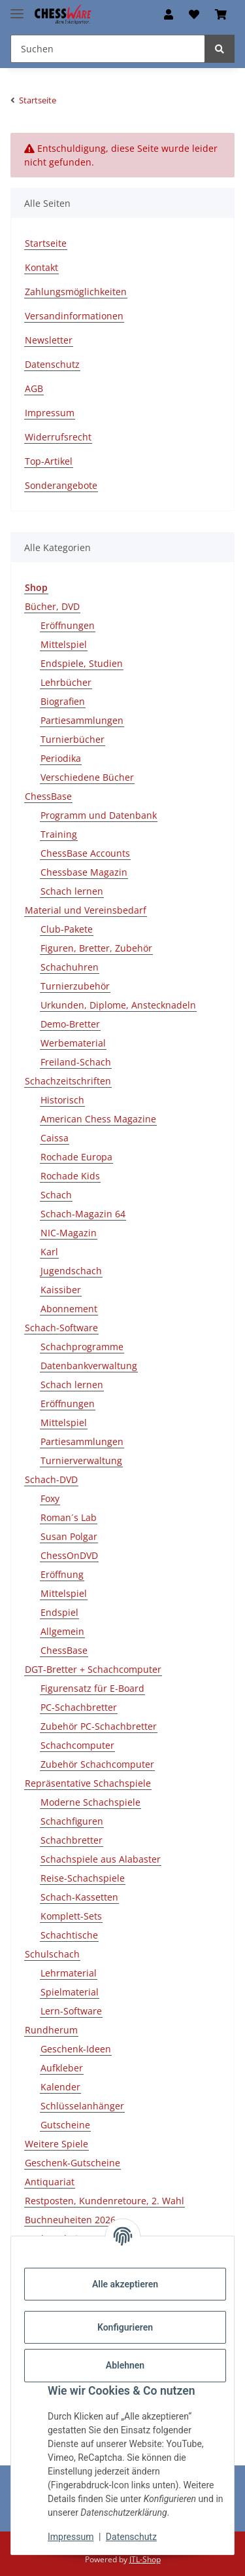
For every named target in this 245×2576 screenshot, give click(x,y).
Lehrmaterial (69, 1973)
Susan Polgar (69, 1536)
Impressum (70, 2536)
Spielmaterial (70, 1992)
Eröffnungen (68, 625)
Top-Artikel (49, 461)
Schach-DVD (51, 1479)
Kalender (60, 2087)
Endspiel (59, 1612)
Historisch (62, 1100)
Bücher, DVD (52, 606)
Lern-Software (71, 2011)
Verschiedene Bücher (87, 777)
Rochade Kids (70, 1176)
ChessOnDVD (69, 1555)
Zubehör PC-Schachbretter (99, 1726)
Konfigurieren (125, 2327)
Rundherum (51, 2030)
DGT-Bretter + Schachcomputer (93, 1669)
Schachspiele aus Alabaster (101, 1859)
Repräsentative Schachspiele (88, 1783)
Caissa (55, 1138)
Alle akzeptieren (125, 2284)
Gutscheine (65, 2125)
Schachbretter (72, 1840)
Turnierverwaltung (81, 1460)
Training (59, 834)
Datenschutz (131, 2536)
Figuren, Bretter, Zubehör (96, 948)
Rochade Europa (76, 1157)
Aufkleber (62, 2068)
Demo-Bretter (70, 1024)
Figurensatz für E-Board (92, 1688)
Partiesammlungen (82, 720)
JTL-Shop (145, 2559)
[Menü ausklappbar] (17, 8)
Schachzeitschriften (68, 1081)
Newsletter (49, 340)
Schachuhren (70, 967)
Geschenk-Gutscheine (72, 2162)
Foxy (50, 1498)
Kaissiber (61, 1289)
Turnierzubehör (75, 986)
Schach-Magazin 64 (83, 1214)
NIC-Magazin (69, 1232)
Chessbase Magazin (84, 872)
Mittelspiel (64, 644)
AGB (34, 388)
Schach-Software (61, 1327)
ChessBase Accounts (85, 853)
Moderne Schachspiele (90, 1802)
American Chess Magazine (98, 1119)
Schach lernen (72, 891)
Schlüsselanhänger (82, 2106)
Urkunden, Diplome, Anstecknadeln (118, 1005)
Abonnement (69, 1308)
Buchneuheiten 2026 (70, 2219)
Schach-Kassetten (79, 1897)
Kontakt (41, 267)
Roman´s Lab (69, 1517)
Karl (49, 1251)
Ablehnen (125, 2365)
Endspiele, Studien (82, 663)
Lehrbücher (66, 682)
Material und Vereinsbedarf (85, 910)
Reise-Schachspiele (83, 1878)
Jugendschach (71, 1270)
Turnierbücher (73, 739)
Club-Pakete (67, 929)
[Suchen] (219, 49)
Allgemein (62, 1631)
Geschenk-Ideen (76, 2049)
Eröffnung (62, 1574)
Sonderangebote (61, 485)
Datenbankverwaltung (89, 1365)
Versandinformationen (74, 316)
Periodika (61, 758)
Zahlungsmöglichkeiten (76, 291)
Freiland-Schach (76, 1062)
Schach (56, 1195)
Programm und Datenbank (99, 815)
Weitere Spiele (56, 2144)
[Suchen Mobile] (107, 49)
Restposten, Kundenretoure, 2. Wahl (104, 2200)
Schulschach (52, 1954)
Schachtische (69, 1935)
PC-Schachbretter (79, 1707)
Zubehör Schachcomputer (97, 1764)
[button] (168, 14)
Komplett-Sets (71, 1916)
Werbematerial (73, 1043)
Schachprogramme (82, 1346)
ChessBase (48, 796)
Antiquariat (49, 2181)
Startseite (46, 243)
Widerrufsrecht (58, 437)
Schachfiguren (72, 1821)
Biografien (63, 701)
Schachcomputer (77, 1745)
